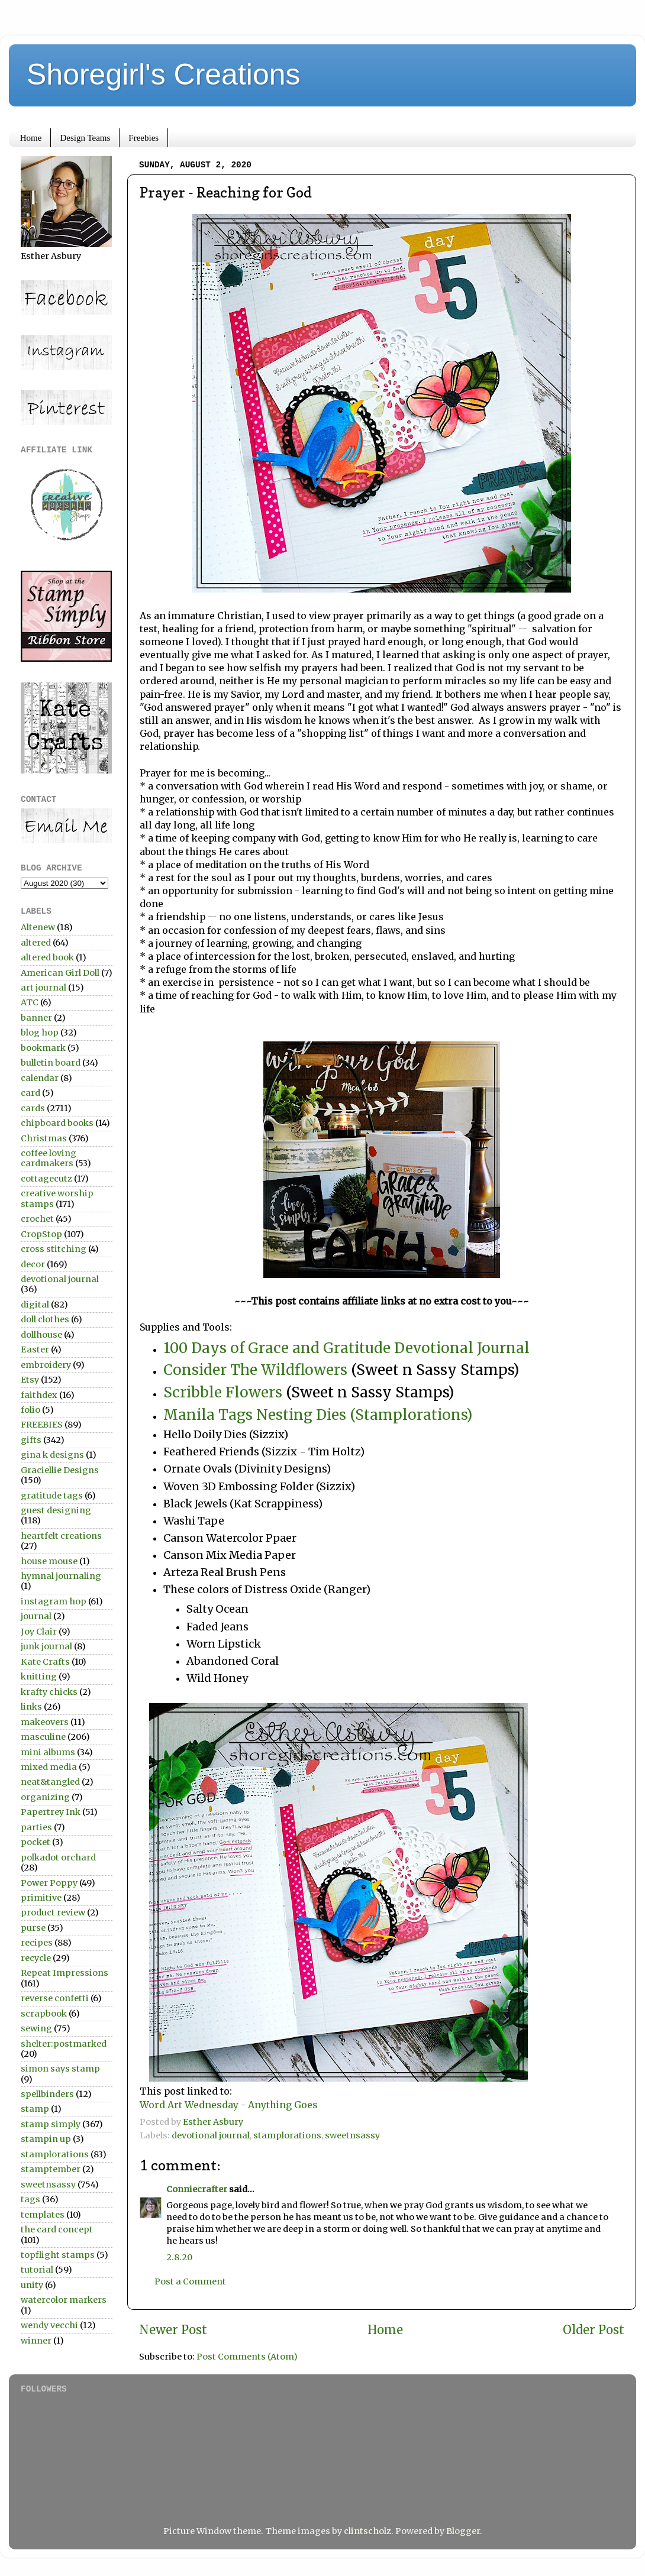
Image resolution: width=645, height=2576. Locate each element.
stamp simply (50, 2124)
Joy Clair (39, 1631)
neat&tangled (50, 1781)
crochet (37, 1218)
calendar (40, 1078)
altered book (47, 957)
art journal (43, 987)
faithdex (39, 1395)
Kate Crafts (45, 1661)
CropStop (41, 1234)
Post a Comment (190, 2281)
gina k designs (52, 1454)
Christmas (44, 1138)
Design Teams (85, 138)
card (30, 1093)
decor (33, 1264)
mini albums (48, 1752)
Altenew (38, 927)
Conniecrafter (196, 2189)
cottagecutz (46, 1178)
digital (35, 1304)
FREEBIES (42, 1424)
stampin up (46, 2139)
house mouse (49, 1561)
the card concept (57, 2229)
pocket (35, 1842)
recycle (36, 1958)
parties (36, 1827)
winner (36, 2340)
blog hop (40, 1032)
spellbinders (47, 2094)
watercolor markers (64, 2300)
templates (42, 2214)
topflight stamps (58, 2255)
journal (36, 1616)
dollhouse (41, 1334)
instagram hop (53, 1601)
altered (36, 942)
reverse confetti (55, 1998)
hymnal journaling (61, 1576)
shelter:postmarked (64, 2043)
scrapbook (44, 2013)
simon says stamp (60, 2068)
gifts (31, 1440)
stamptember (50, 2169)
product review (53, 1912)
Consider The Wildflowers (255, 1370)
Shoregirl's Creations (164, 74)
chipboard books (57, 1123)
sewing (36, 2028)
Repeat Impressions (64, 1972)
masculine (43, 1737)
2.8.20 (179, 2257)
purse (33, 1928)
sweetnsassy (352, 2135)
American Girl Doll (60, 972)
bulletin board (50, 1062)
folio (30, 1409)
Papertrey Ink (50, 1812)
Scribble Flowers (222, 1392)
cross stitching (53, 1249)
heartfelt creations (61, 1535)
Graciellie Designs (60, 1470)
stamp (35, 2108)
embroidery (46, 1365)
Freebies (143, 138)
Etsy (30, 1379)
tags (30, 2199)
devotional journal (211, 2135)
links (31, 1706)
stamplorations (287, 2135)
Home (31, 138)
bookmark (43, 1048)
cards (33, 1108)
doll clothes (45, 1319)
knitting (39, 1676)
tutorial (37, 2269)
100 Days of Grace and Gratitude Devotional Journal (346, 1348)
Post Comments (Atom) (247, 2356)
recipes (37, 1942)
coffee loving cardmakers (48, 1158)
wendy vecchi (49, 2325)
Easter (35, 1349)
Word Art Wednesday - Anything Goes (229, 2105)
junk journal (46, 1646)
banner (36, 1017)
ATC (29, 1002)
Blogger (463, 2531)
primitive (41, 1897)
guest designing (56, 1510)
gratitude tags (52, 1495)
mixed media (49, 1767)
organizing (45, 1797)
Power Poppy (49, 1883)
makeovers (45, 1722)
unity (32, 2285)
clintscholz (367, 2531)
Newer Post (173, 2330)
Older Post (593, 2330)
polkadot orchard (58, 1857)
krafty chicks (49, 1692)
